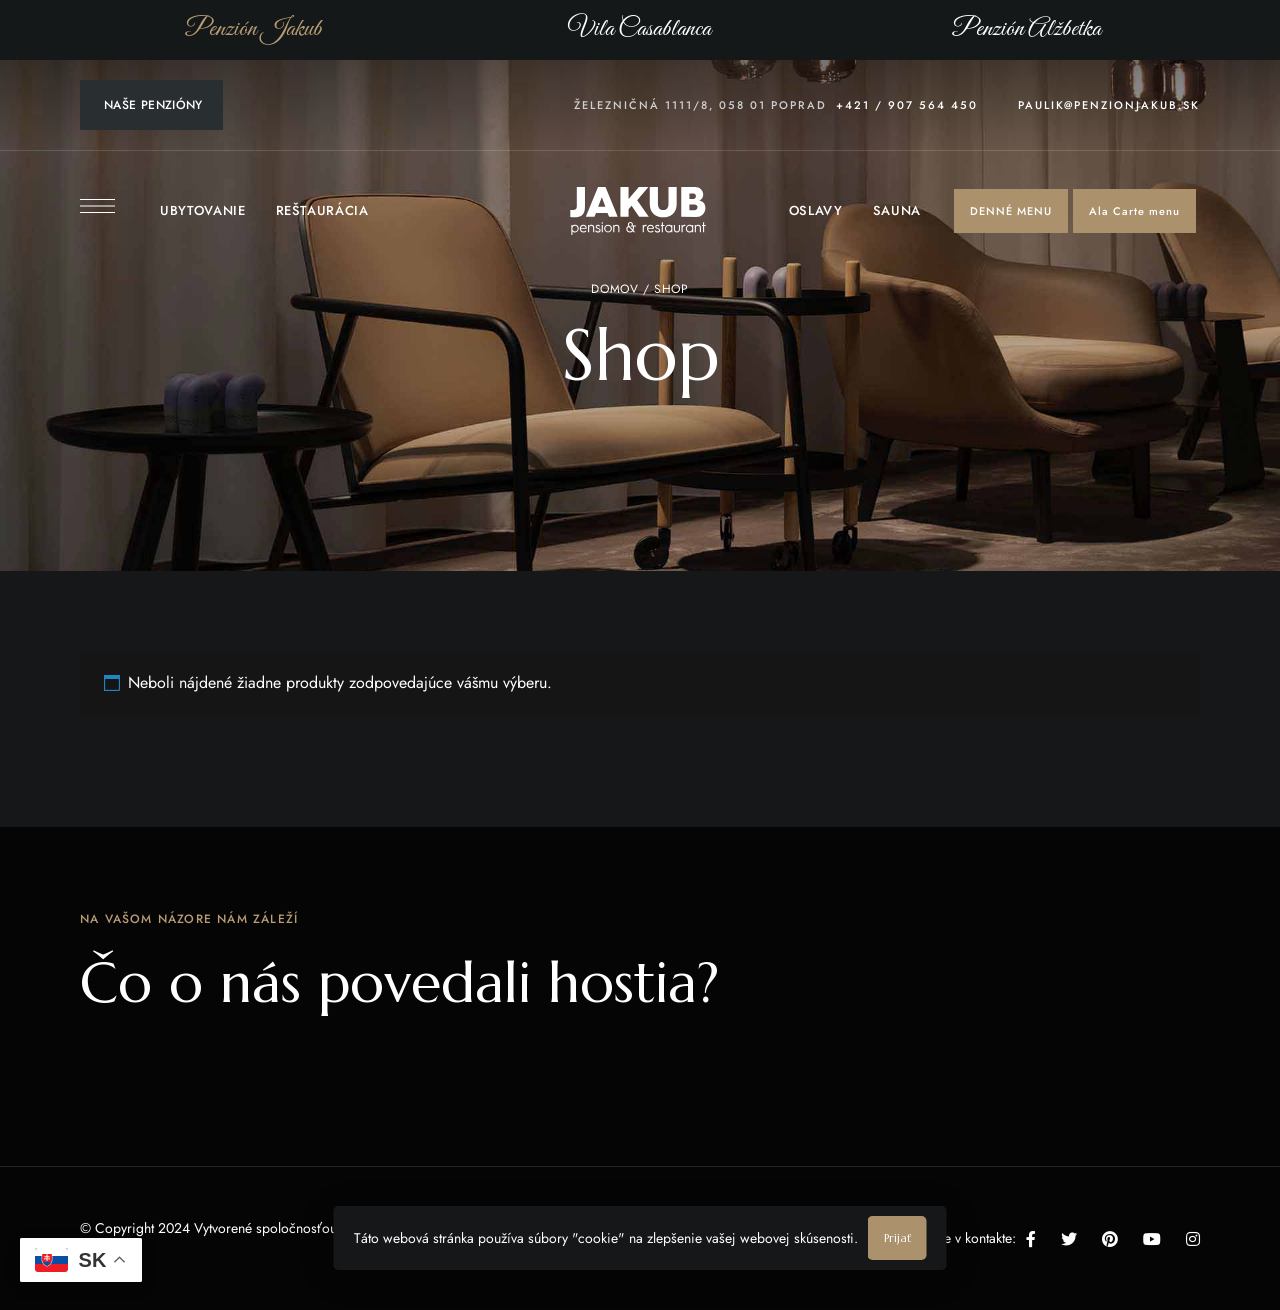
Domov (614, 289)
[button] (1011, 211)
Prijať (897, 1238)
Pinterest (1110, 1239)
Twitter (1069, 1239)
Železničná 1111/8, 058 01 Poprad (700, 105)
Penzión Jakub (253, 29)
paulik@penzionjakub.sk (1109, 105)
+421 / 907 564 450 (907, 105)
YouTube (1152, 1239)
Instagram (1193, 1239)
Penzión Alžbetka (1026, 29)
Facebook (1031, 1239)
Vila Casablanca (639, 29)
